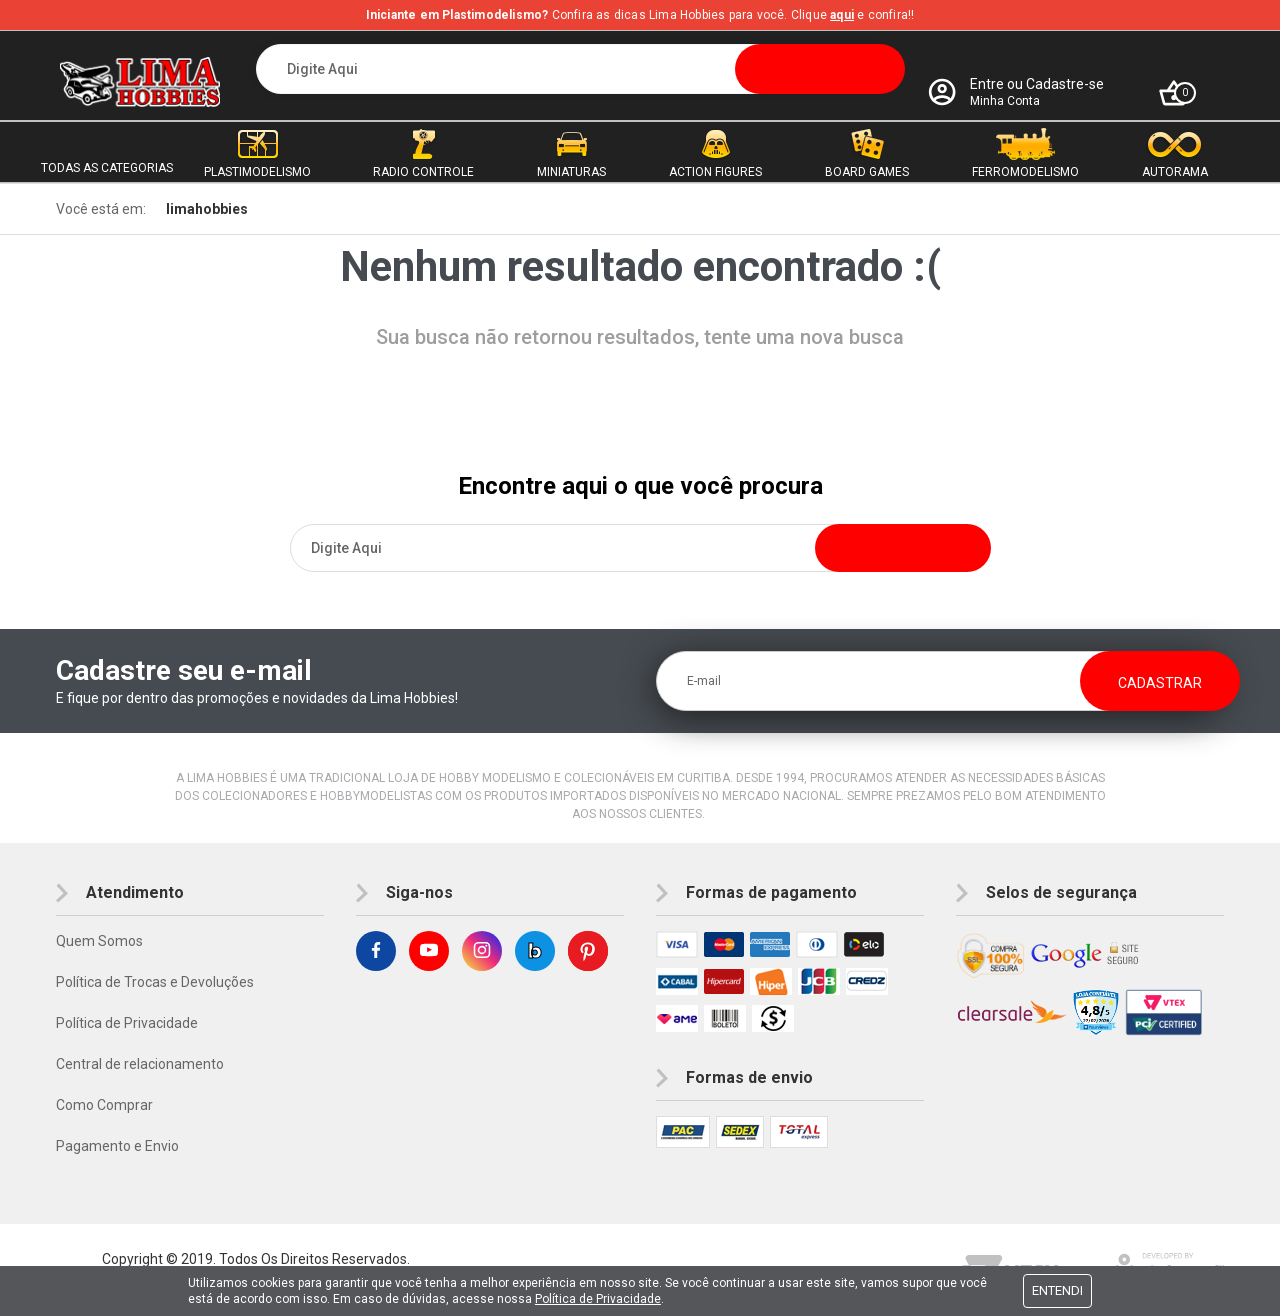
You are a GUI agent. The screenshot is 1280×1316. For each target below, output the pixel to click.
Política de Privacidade (127, 1023)
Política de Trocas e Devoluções (155, 982)
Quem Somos (99, 941)
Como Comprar (104, 1105)
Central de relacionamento (140, 1064)
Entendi (1057, 1290)
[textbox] (580, 69)
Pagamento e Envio (117, 1146)
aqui (842, 15)
